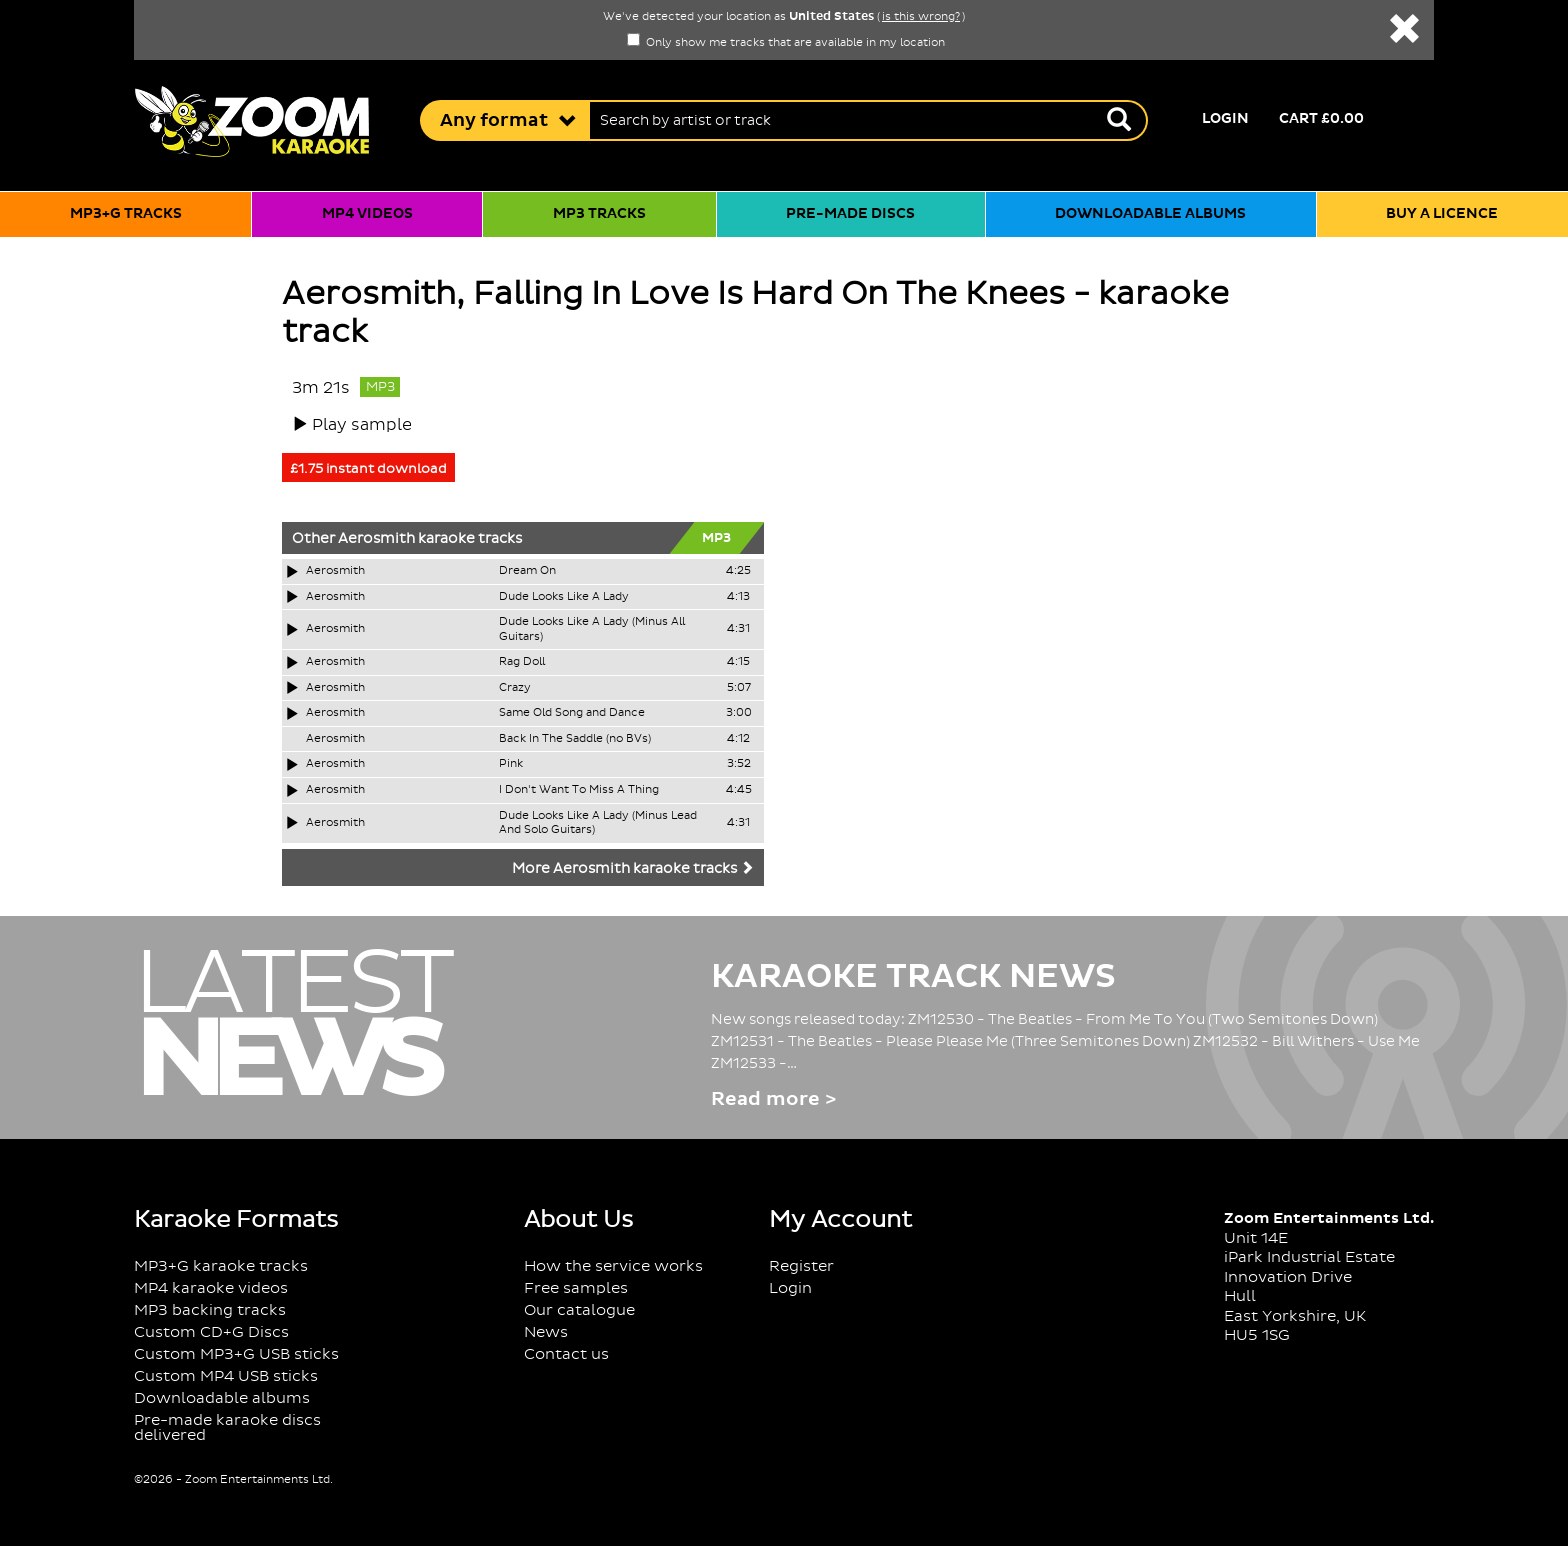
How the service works (613, 1266)
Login (1225, 119)
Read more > (773, 1099)
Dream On (527, 571)
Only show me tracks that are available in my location (786, 43)
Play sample (362, 425)
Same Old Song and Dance (572, 713)
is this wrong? (921, 17)
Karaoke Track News (913, 977)
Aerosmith (376, 539)
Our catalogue (579, 1310)
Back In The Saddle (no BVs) (575, 739)
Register (801, 1266)
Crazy (515, 688)
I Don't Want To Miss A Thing (579, 790)
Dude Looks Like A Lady (564, 597)
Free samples (576, 1288)
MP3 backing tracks (210, 1310)
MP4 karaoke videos (211, 1288)
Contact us (566, 1354)
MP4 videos (367, 214)
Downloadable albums (1150, 214)
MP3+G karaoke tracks (221, 1266)
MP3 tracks (599, 214)
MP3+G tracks (126, 214)
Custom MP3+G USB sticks (236, 1354)
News (546, 1332)
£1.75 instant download (368, 469)
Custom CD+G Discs (211, 1332)
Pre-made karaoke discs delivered (227, 1428)
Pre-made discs (850, 214)
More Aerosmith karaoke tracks (633, 869)
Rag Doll (522, 662)
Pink (511, 764)
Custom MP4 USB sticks (226, 1376)
